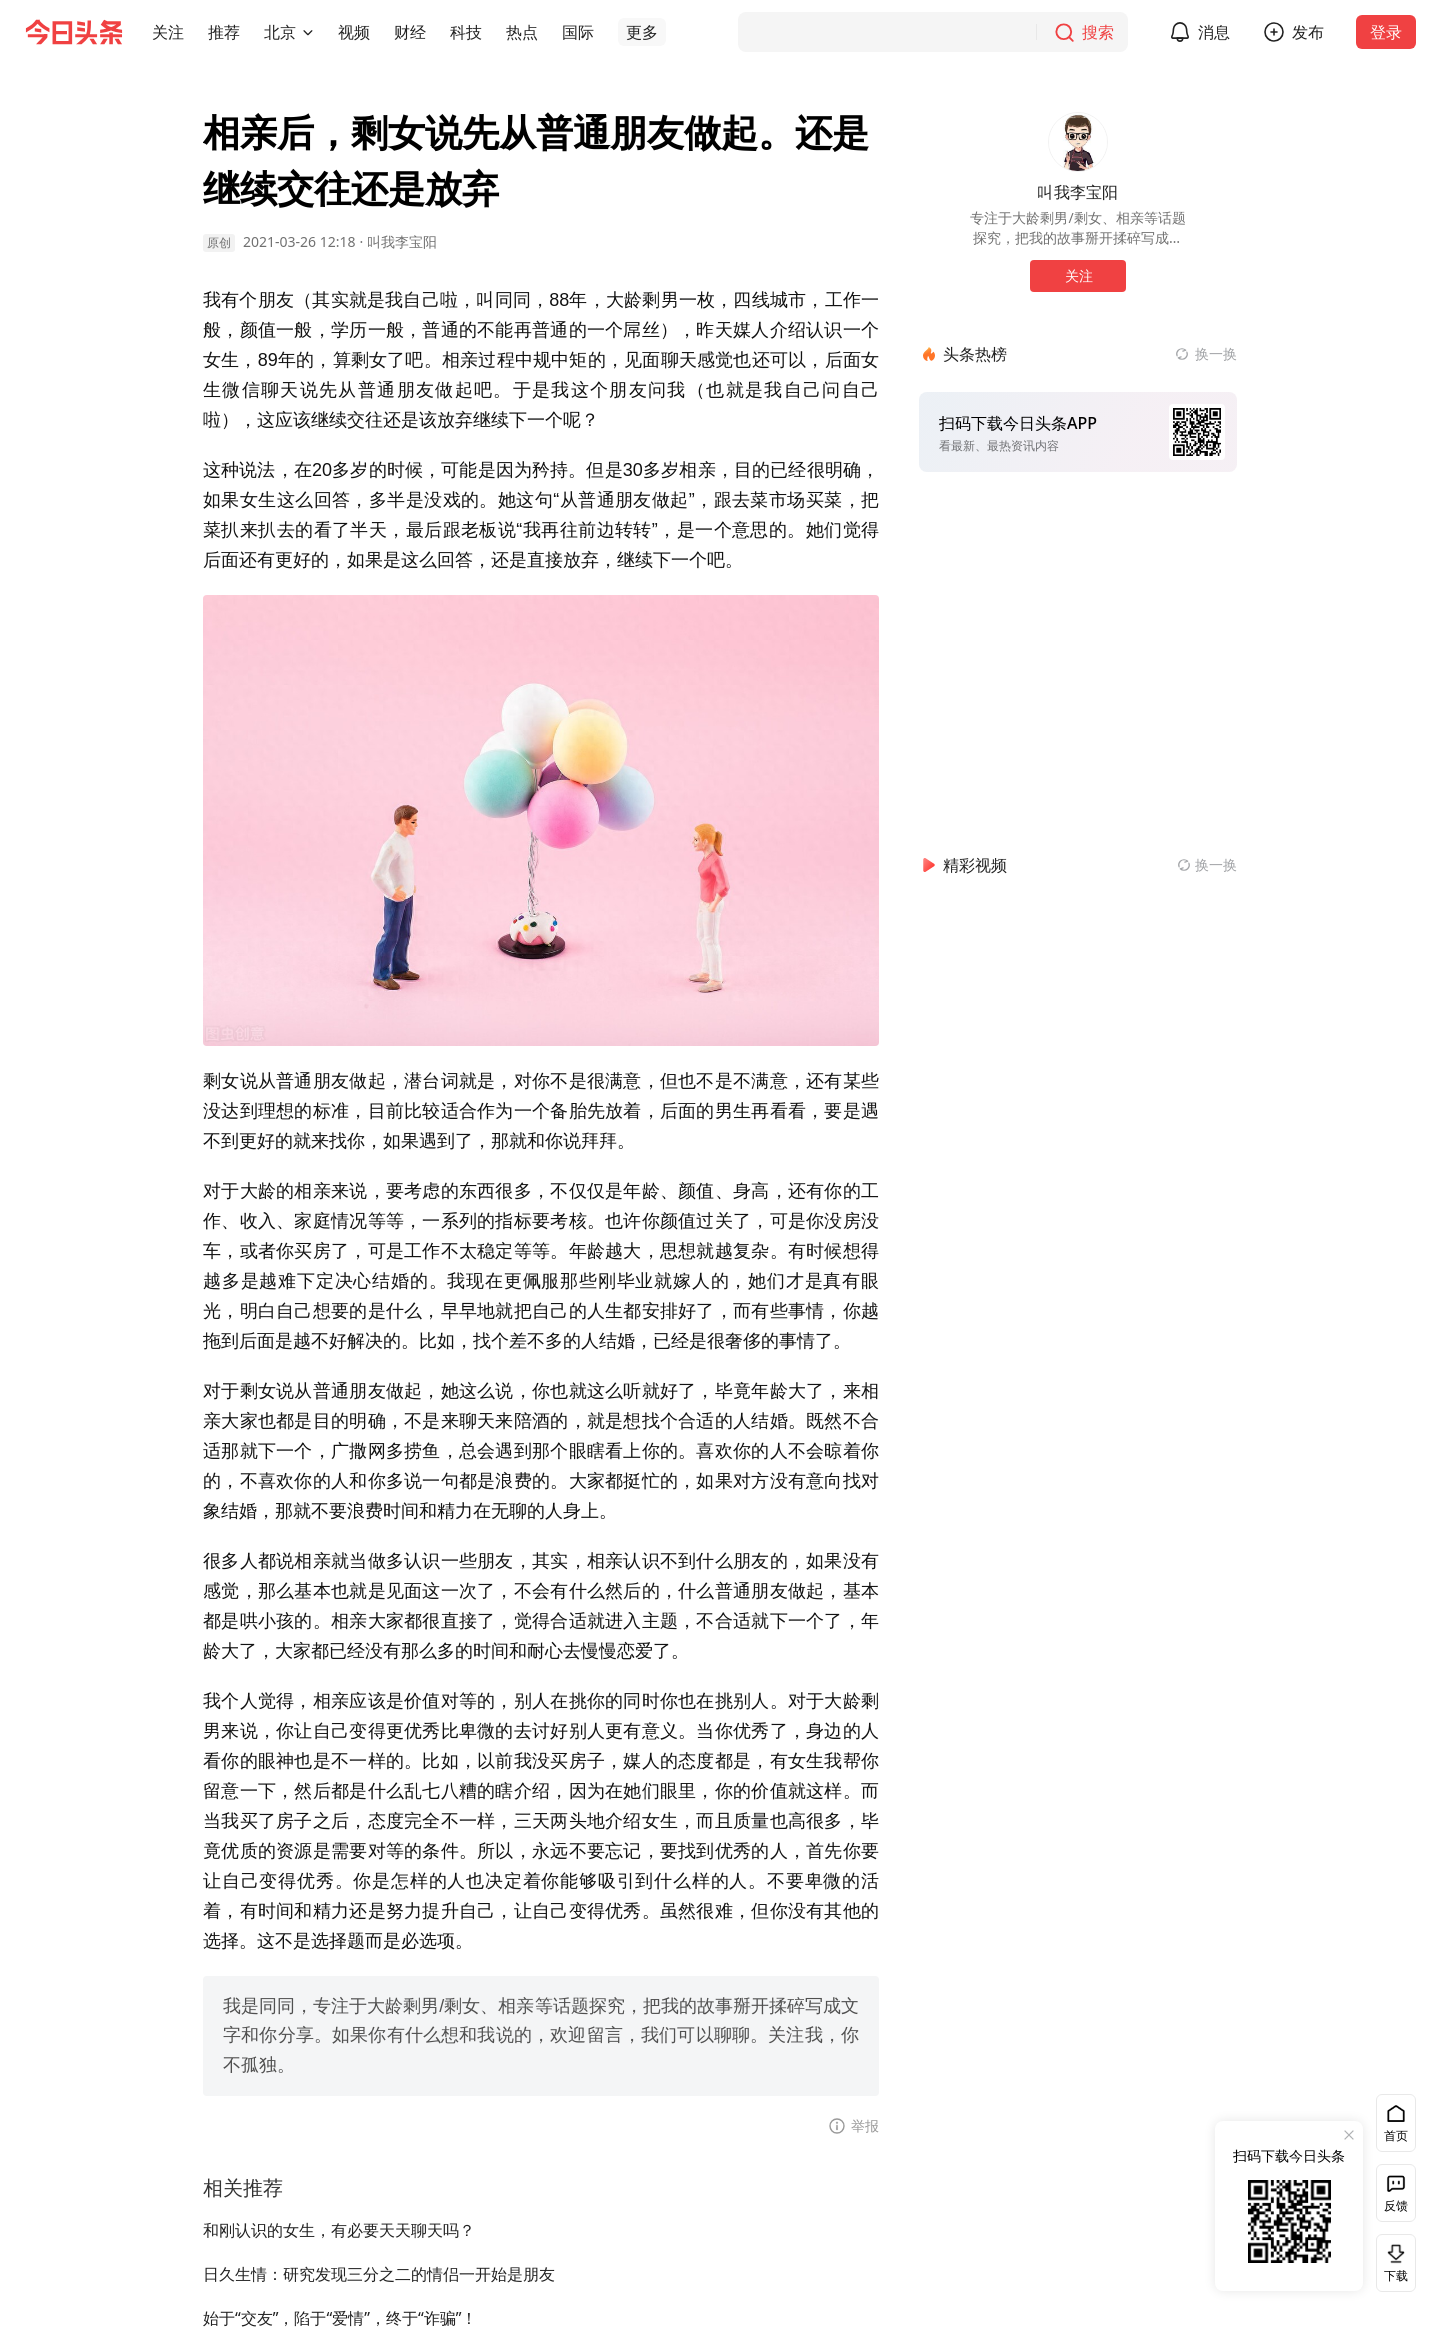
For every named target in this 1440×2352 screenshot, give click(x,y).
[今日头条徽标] (74, 32)
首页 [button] (1396, 2135)
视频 (354, 32)
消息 (1214, 32)
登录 (1386, 32)
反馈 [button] (1396, 2205)
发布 (1308, 32)
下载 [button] (1392, 2262)
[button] (168, 32)
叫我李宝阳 (402, 241)
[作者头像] (1078, 142)
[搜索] (933, 32)
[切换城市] (308, 32)
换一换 (1216, 353)
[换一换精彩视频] (1207, 865)
